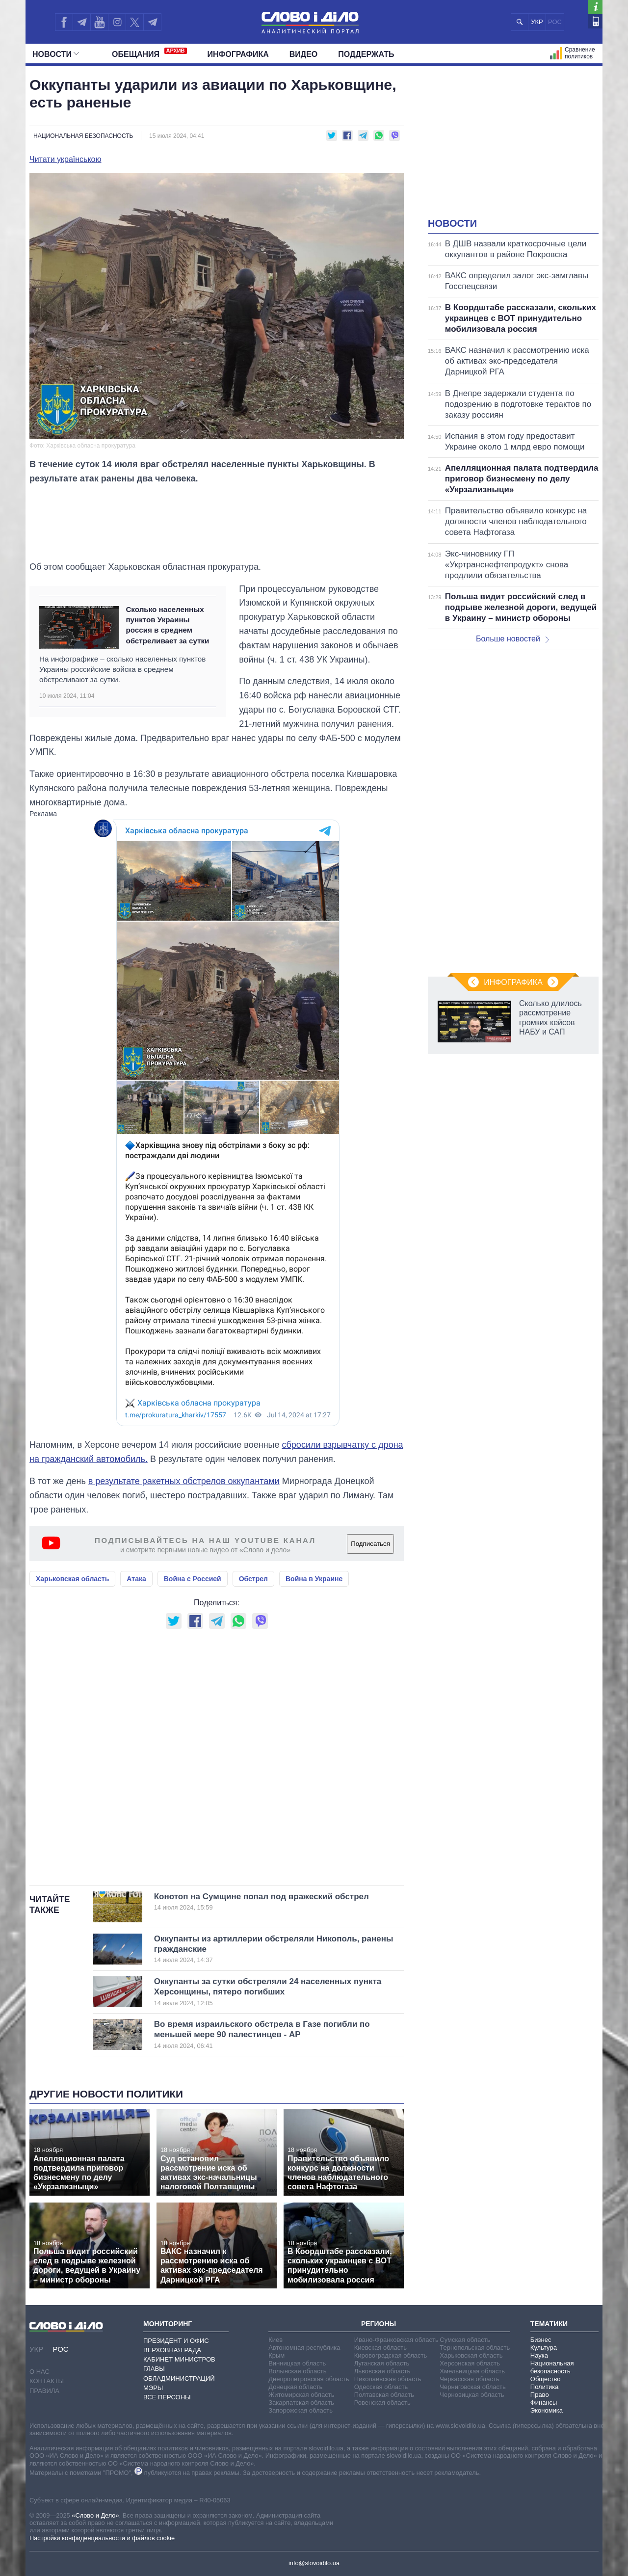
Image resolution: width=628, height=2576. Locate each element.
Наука (539, 2355)
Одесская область (381, 2386)
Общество (545, 2379)
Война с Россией (192, 1579)
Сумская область (465, 2339)
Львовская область (382, 2371)
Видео (303, 54)
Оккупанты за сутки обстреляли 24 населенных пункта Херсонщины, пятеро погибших (268, 1992)
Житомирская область (301, 2394)
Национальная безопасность (83, 136)
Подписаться (370, 1543)
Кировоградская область (390, 2355)
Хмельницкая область (472, 2371)
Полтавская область (384, 2394)
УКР (537, 22)
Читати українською (65, 159)
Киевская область (380, 2347)
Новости (55, 54)
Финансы (543, 2402)
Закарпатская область (301, 2402)
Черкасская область (469, 2379)
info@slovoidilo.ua (314, 2563)
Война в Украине (314, 1579)
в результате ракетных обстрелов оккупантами (184, 1481)
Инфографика (238, 54)
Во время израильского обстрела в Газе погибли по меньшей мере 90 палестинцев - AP (262, 2034)
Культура (543, 2347)
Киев (275, 2339)
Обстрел (253, 1579)
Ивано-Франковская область (396, 2339)
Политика (544, 2386)
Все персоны (167, 2397)
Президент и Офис (176, 2340)
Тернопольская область (475, 2347)
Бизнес (540, 2339)
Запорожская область (300, 2410)
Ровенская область (382, 2402)
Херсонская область (470, 2363)
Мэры (153, 2387)
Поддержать (366, 54)
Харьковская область (72, 1579)
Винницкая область (297, 2363)
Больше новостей (512, 639)
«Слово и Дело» (95, 2515)
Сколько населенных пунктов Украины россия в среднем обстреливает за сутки (167, 625)
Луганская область (382, 2363)
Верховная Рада (172, 2350)
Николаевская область (387, 2379)
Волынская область (297, 2371)
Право (539, 2394)
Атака (136, 1579)
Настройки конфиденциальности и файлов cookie (102, 2538)
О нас (39, 2371)
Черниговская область (473, 2386)
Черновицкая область (472, 2394)
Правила (44, 2390)
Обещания (149, 53)
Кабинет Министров (179, 2359)
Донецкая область (295, 2386)
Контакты (46, 2381)
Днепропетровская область (308, 2379)
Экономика (546, 2410)
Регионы (378, 2324)
